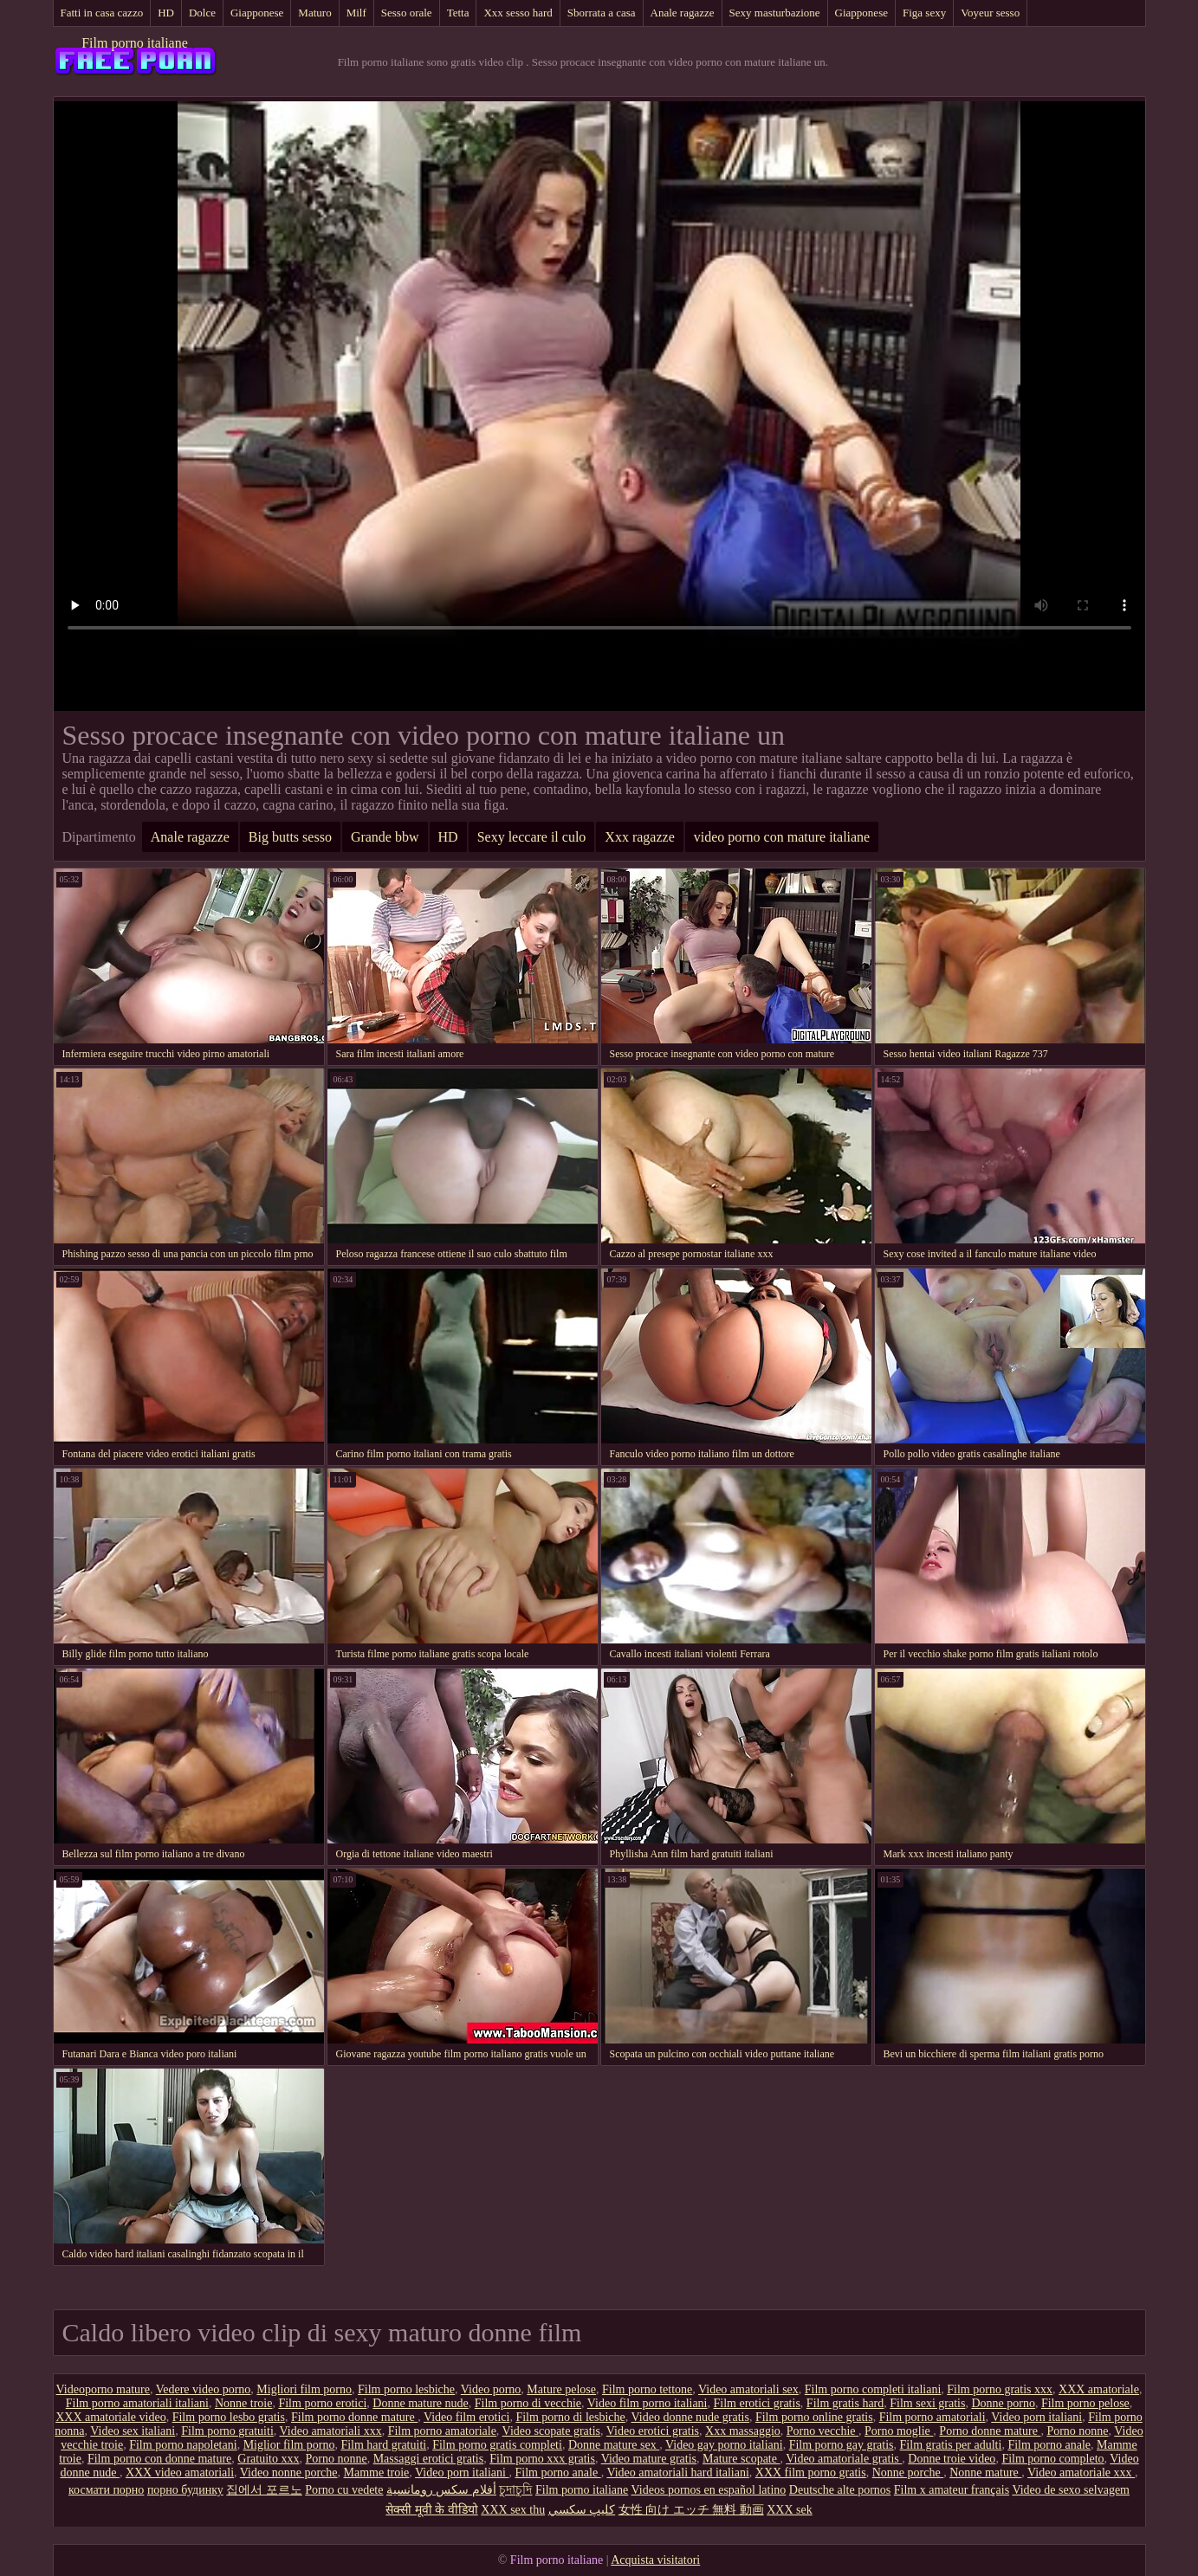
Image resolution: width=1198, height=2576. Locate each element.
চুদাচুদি (515, 2489)
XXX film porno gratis (810, 2472)
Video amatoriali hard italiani (677, 2472)
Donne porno (1003, 2403)
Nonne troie (243, 2403)
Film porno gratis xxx (999, 2389)
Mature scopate (741, 2458)
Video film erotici (466, 2417)
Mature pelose (561, 2389)
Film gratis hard (845, 2403)
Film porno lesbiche (406, 2389)
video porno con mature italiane (782, 837)
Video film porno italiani (647, 2403)
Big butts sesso (290, 837)
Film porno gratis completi (497, 2444)
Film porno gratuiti (227, 2430)
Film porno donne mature (354, 2417)
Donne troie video (951, 2458)
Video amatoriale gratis (844, 2458)
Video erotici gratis (652, 2430)
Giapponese (256, 12)
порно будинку (185, 2489)
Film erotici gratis (757, 2403)
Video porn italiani (1036, 2417)
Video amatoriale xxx (1081, 2472)
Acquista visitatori (655, 2559)
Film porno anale (1049, 2444)
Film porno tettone (647, 2389)
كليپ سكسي (582, 2509)
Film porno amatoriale (442, 2430)
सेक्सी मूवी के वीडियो (431, 2509)
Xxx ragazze (639, 837)
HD (166, 12)
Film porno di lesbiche (570, 2417)
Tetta (458, 12)
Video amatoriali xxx (331, 2430)
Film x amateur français (951, 2489)
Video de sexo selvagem (1071, 2489)
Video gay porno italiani (724, 2444)
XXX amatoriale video (110, 2417)
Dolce (202, 12)
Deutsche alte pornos (839, 2489)
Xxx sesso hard (517, 12)
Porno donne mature (989, 2430)
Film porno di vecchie (528, 2403)
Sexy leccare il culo (531, 837)
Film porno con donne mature (159, 2458)
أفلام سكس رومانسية (441, 2489)
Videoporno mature (103, 2389)
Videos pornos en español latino (709, 2489)
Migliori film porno (304, 2389)
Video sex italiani (132, 2430)
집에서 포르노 (264, 2489)
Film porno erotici (322, 2403)
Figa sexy (924, 12)
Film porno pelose (1085, 2403)
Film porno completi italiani (873, 2389)
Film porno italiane (134, 43)
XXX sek (790, 2509)
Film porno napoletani (182, 2444)
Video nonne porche (289, 2472)
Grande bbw (385, 837)
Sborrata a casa (601, 12)
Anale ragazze (683, 12)
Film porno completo (1052, 2458)
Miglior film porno (289, 2444)
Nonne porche (907, 2472)
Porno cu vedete (344, 2489)
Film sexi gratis (927, 2403)
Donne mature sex (613, 2444)
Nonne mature (985, 2472)
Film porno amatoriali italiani (137, 2403)
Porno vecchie (822, 2430)
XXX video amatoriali (180, 2472)
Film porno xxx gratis (542, 2458)
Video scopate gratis (551, 2430)
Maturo (314, 12)
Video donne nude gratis (690, 2417)
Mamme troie (377, 2472)
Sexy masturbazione (774, 12)
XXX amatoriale (1099, 2389)
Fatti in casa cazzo (102, 12)
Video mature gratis (648, 2458)
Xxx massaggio (742, 2430)
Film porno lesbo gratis (228, 2417)
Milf (356, 12)
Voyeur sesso (990, 12)
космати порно (106, 2489)
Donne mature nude (420, 2403)
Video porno (491, 2389)
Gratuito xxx (268, 2458)
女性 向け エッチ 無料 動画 (691, 2509)
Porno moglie (899, 2430)
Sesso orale (406, 12)
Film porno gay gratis (841, 2444)
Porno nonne (1077, 2430)
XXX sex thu (513, 2509)
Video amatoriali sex (748, 2389)
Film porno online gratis (814, 2417)
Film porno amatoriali (932, 2417)
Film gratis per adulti (951, 2444)
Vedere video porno (203, 2389)
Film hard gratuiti (383, 2444)
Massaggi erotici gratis (428, 2458)
